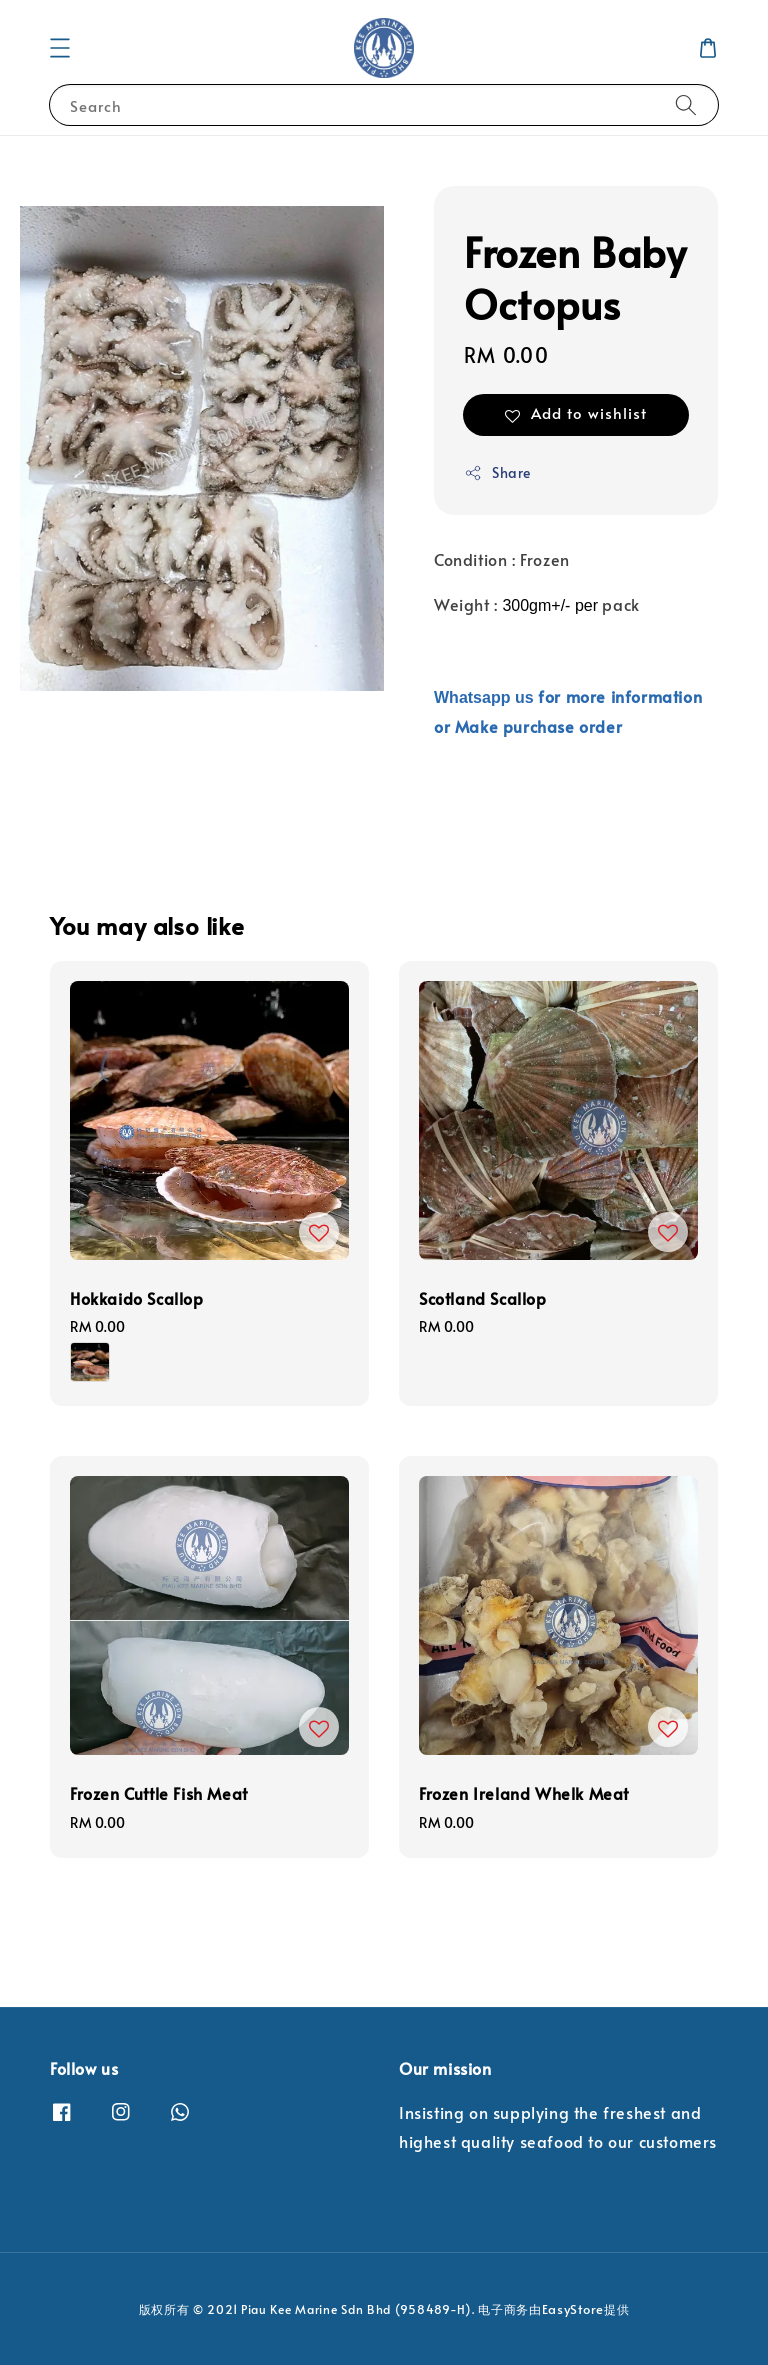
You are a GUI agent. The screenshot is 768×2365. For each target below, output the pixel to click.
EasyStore (573, 2309)
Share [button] (497, 472)
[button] (60, 48)
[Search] (686, 104)
